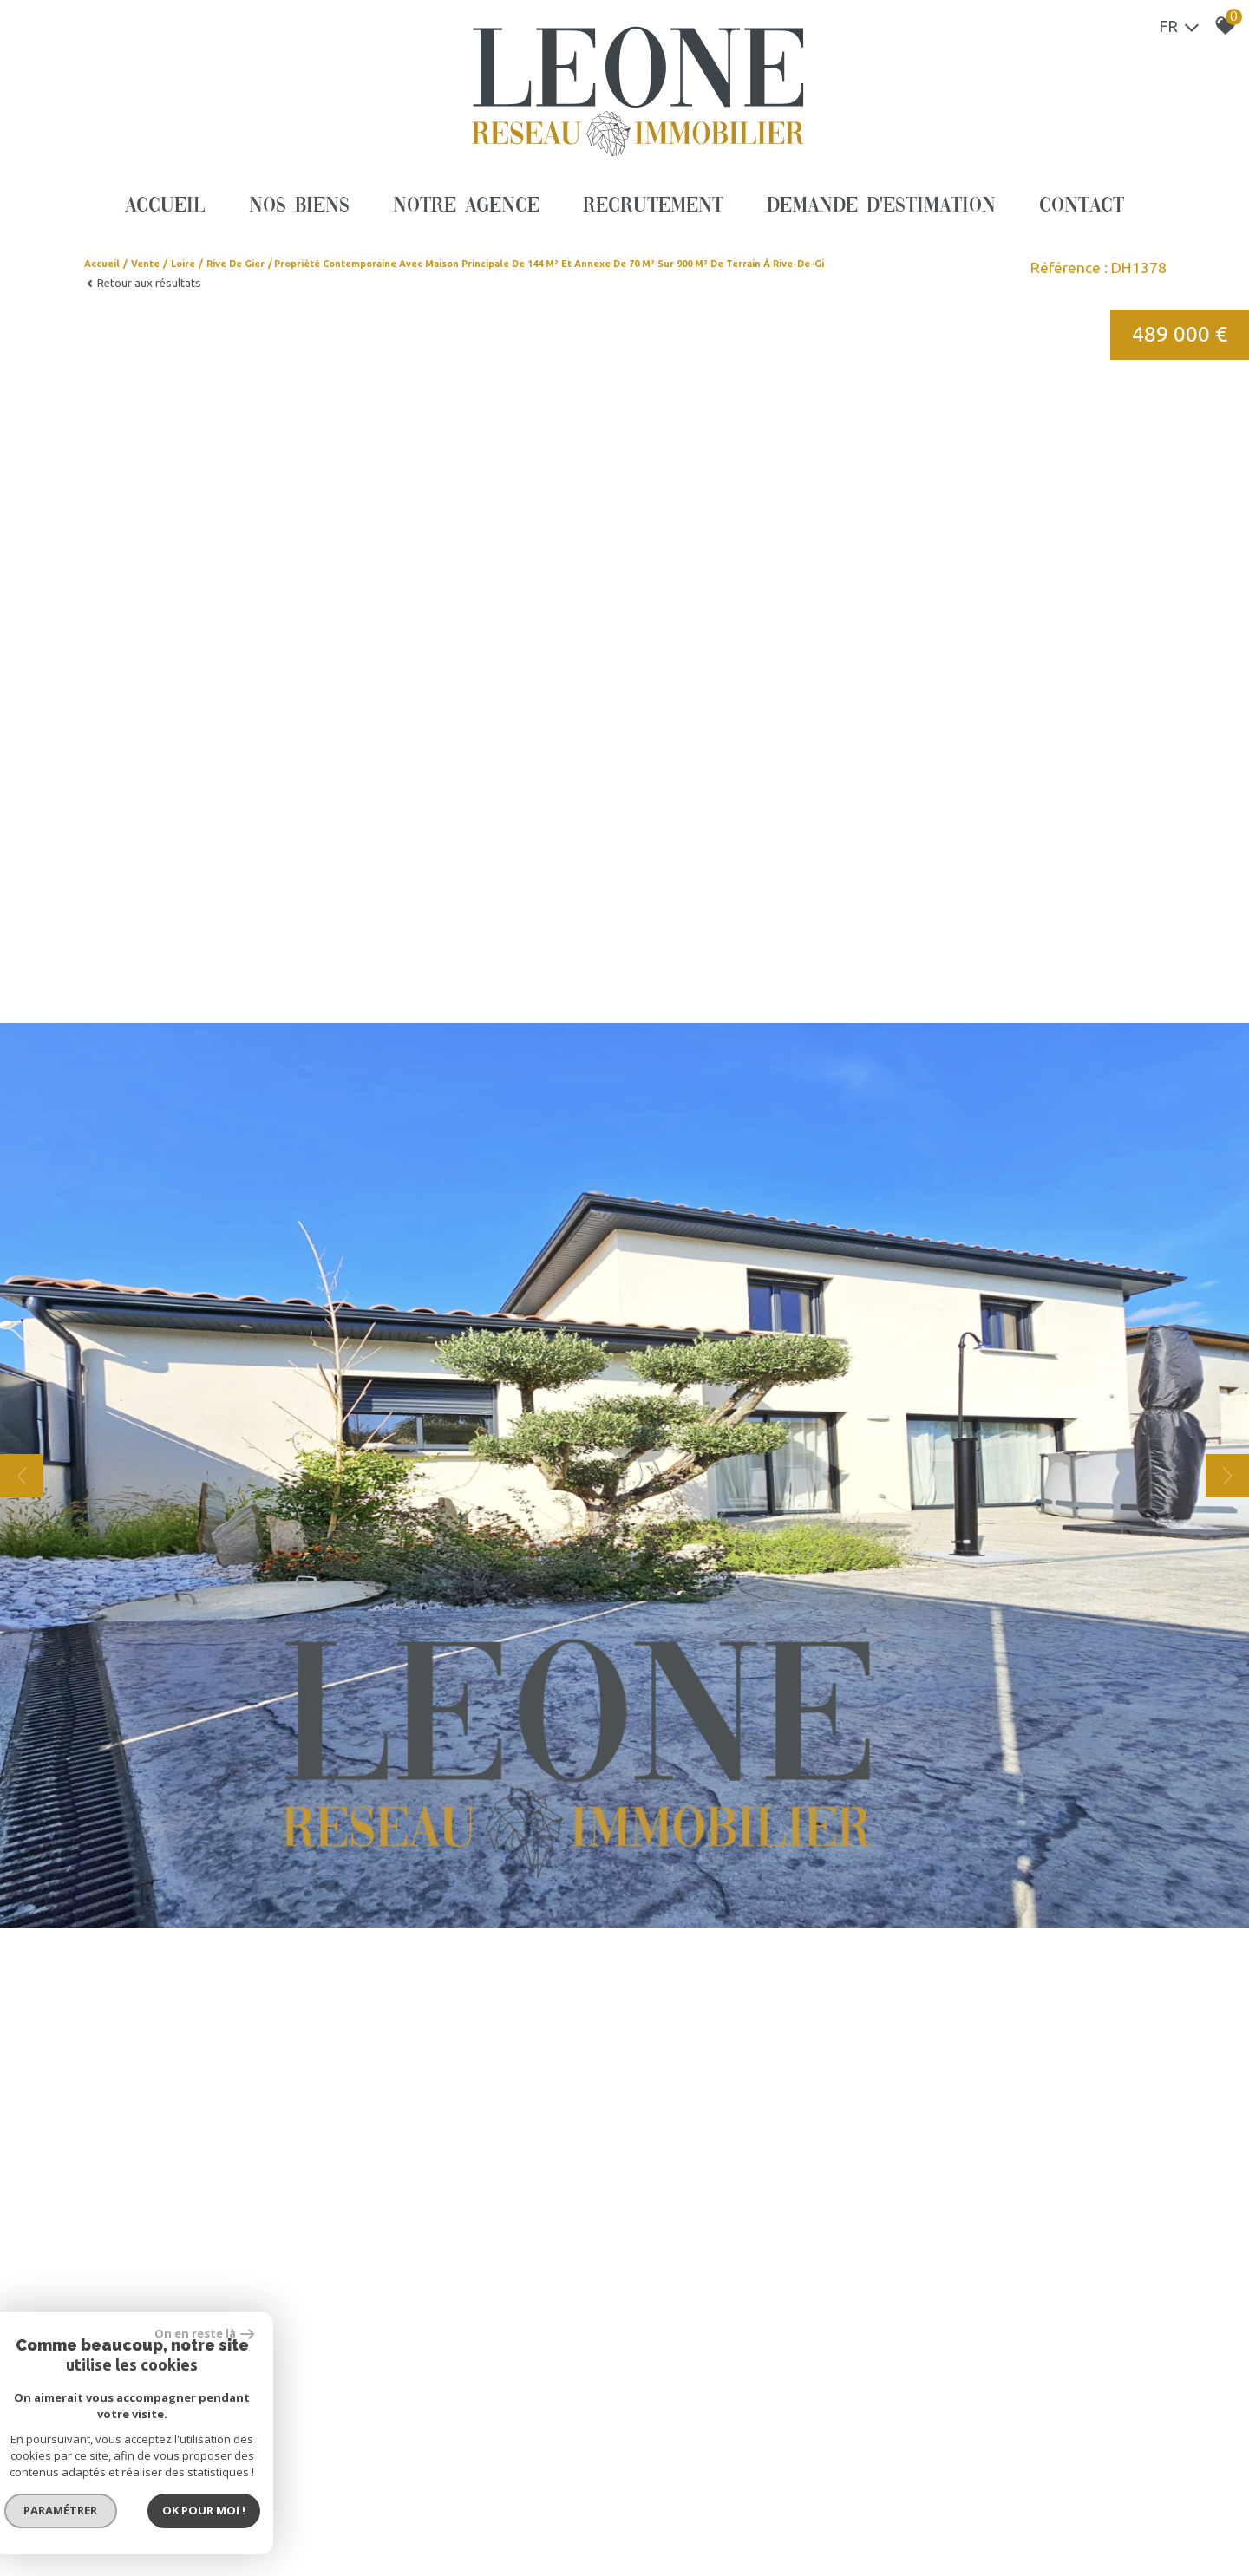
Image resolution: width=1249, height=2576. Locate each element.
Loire (183, 263)
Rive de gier (235, 263)
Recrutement (653, 206)
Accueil (165, 206)
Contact (1081, 206)
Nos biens (299, 206)
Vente (145, 263)
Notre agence (466, 206)
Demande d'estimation (882, 206)
